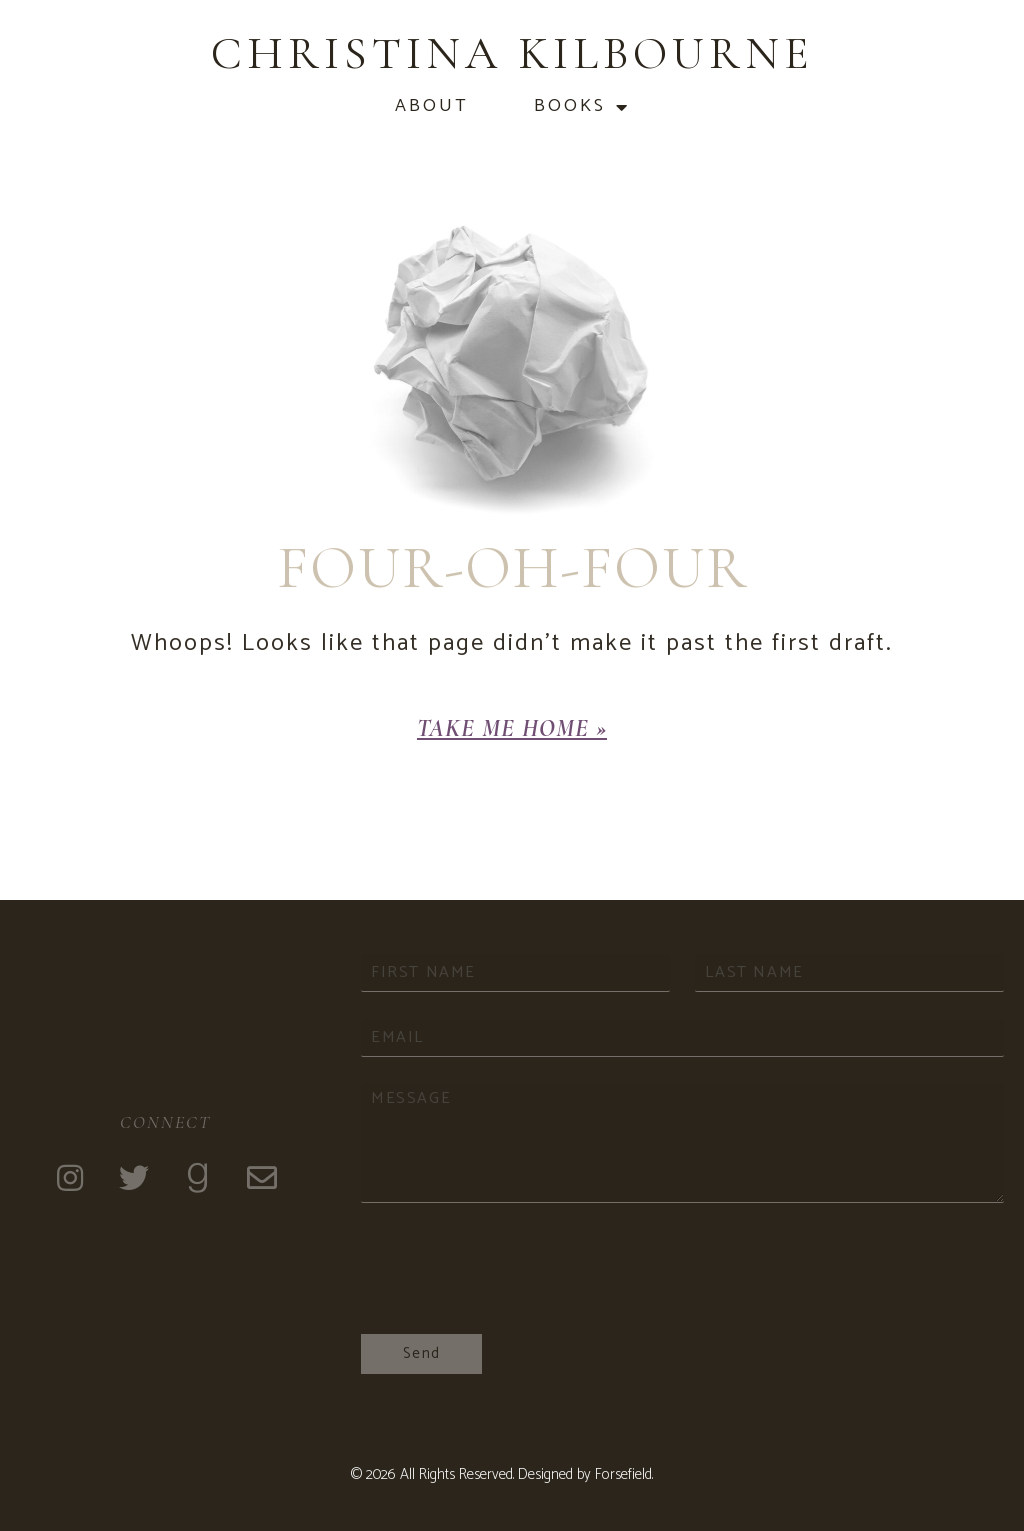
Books (582, 107)
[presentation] (513, 1301)
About (432, 107)
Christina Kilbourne (512, 53)
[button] (512, 729)
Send (421, 1353)
